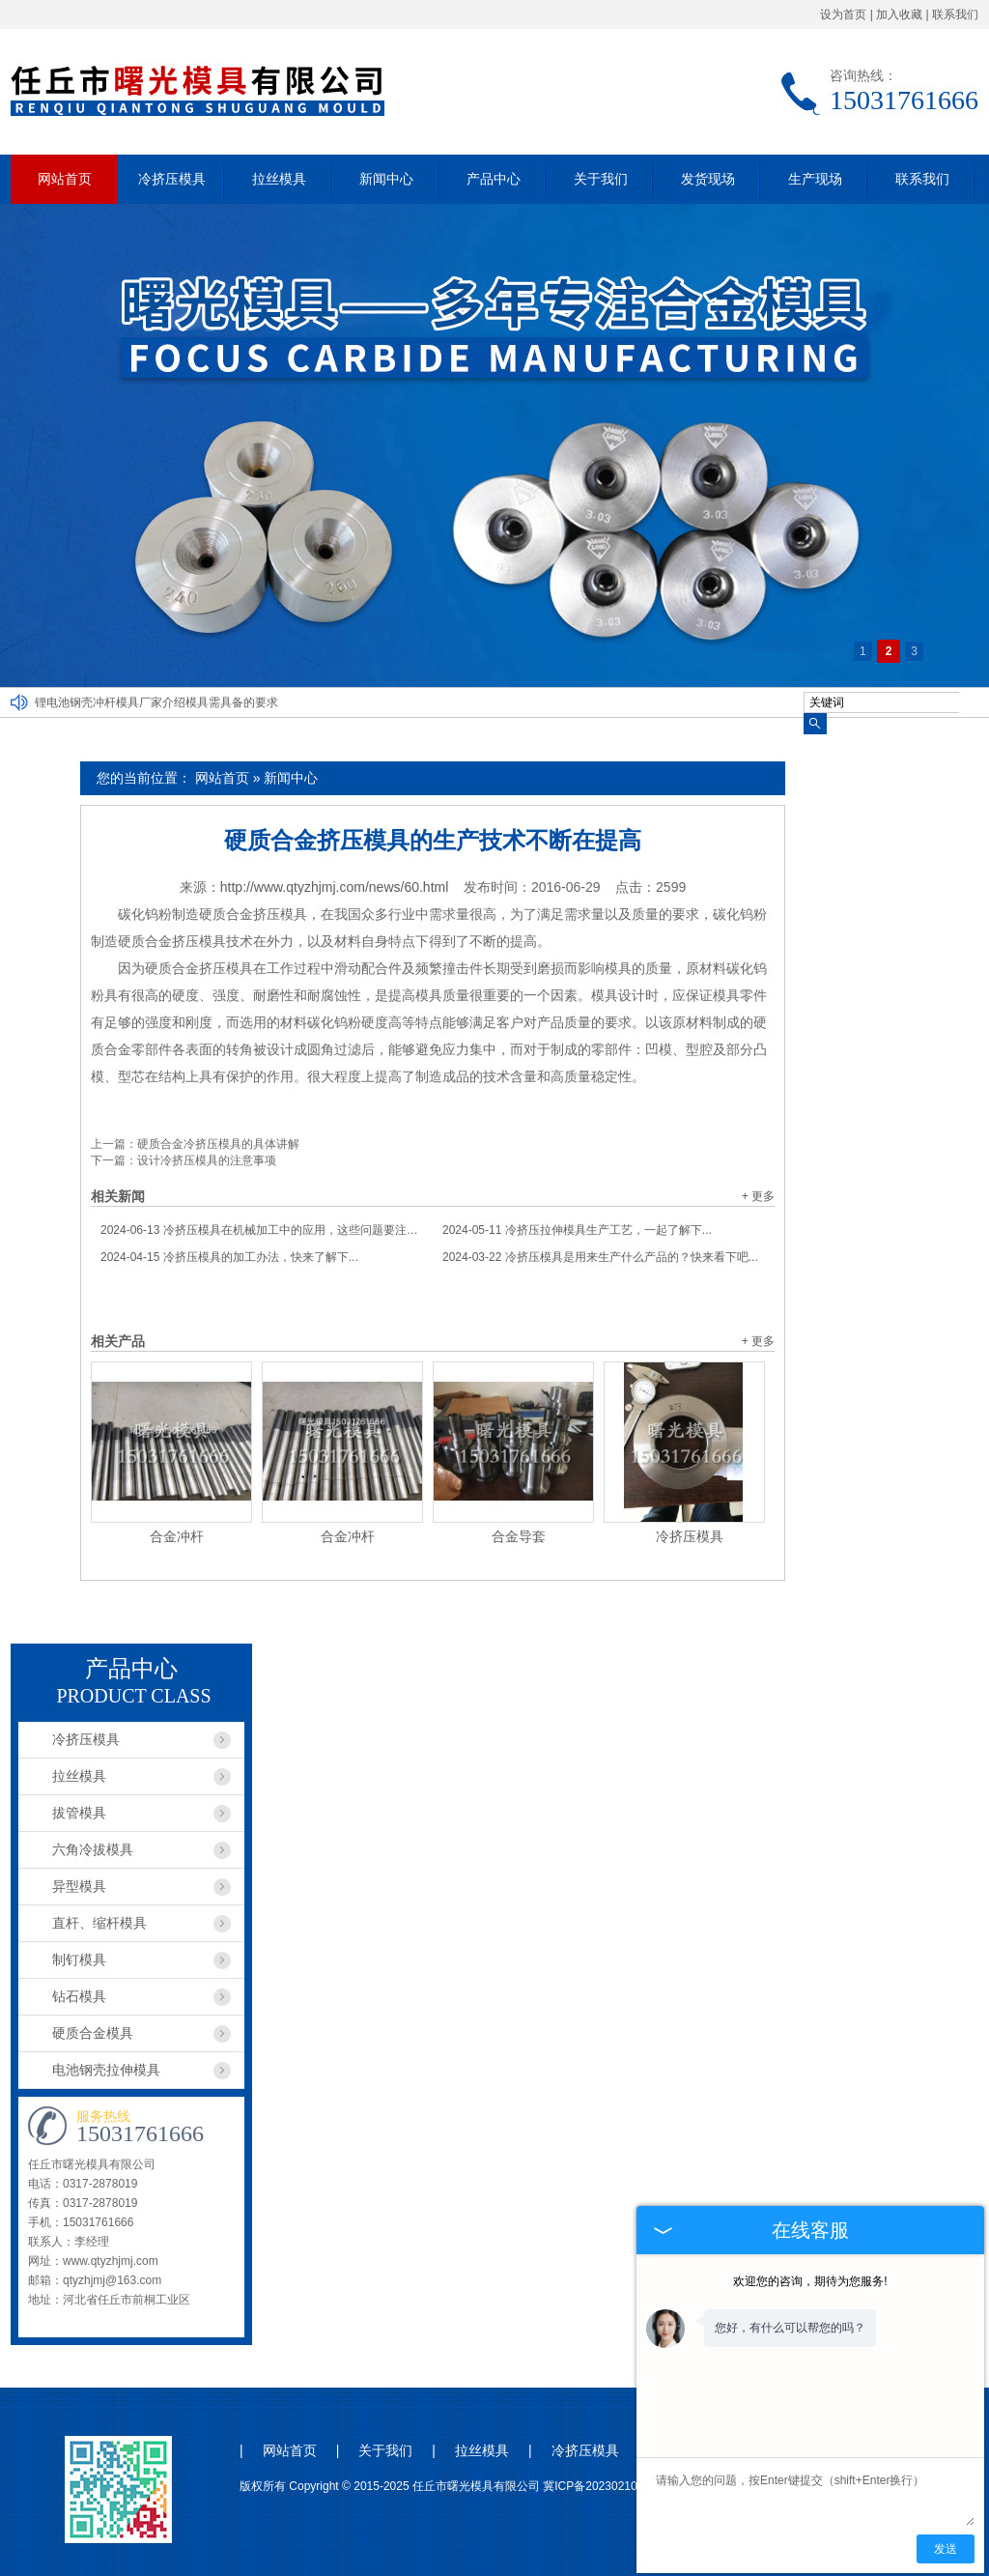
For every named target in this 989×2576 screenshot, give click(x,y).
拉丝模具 (279, 178)
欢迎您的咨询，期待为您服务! (810, 2281)
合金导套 (519, 1536)
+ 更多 (758, 1196)
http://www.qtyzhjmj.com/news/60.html (334, 887)
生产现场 (815, 178)
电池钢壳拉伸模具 (106, 2069)
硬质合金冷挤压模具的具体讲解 (218, 1144)
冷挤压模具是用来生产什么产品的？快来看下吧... (600, 1257)
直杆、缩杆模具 (99, 1923)
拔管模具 (79, 1812)
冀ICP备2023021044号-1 (607, 2486)
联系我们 (955, 14)
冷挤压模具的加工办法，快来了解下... (229, 1257)
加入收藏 (899, 14)
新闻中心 (386, 178)
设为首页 (843, 14)
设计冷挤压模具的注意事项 (206, 1160)
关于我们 (601, 178)
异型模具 (79, 1886)
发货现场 (708, 178)
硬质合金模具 (92, 2033)
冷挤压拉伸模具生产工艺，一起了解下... (577, 1230)
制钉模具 (79, 1959)
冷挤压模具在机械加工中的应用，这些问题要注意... (261, 1230)
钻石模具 (79, 1996)
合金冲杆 (177, 1536)
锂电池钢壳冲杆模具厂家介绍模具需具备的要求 (156, 702)
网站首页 (65, 178)
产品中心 (493, 178)
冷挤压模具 (172, 178)
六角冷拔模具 (92, 1849)
